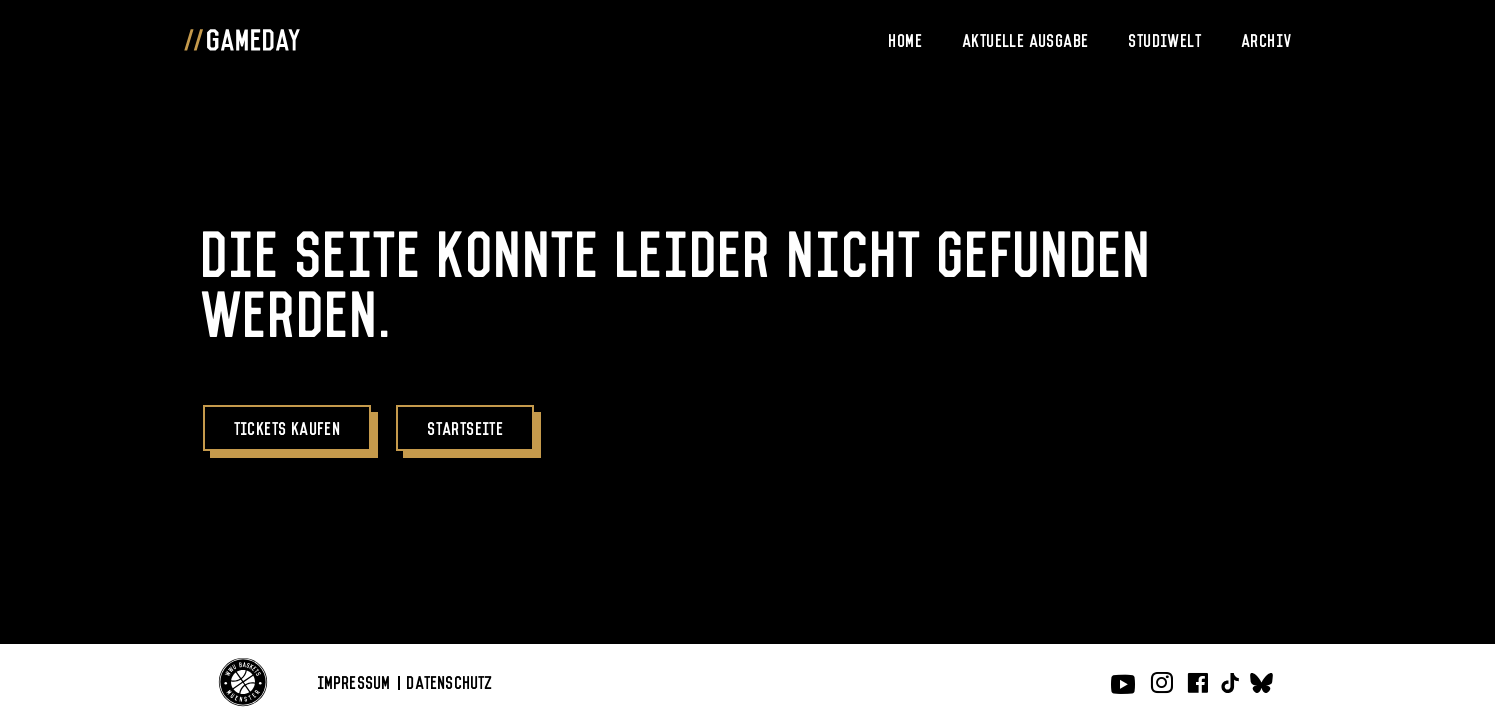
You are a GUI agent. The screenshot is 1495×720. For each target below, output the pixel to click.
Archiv (1267, 39)
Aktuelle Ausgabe (1026, 39)
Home (906, 39)
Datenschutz (449, 681)
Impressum (355, 681)
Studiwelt (1165, 39)
